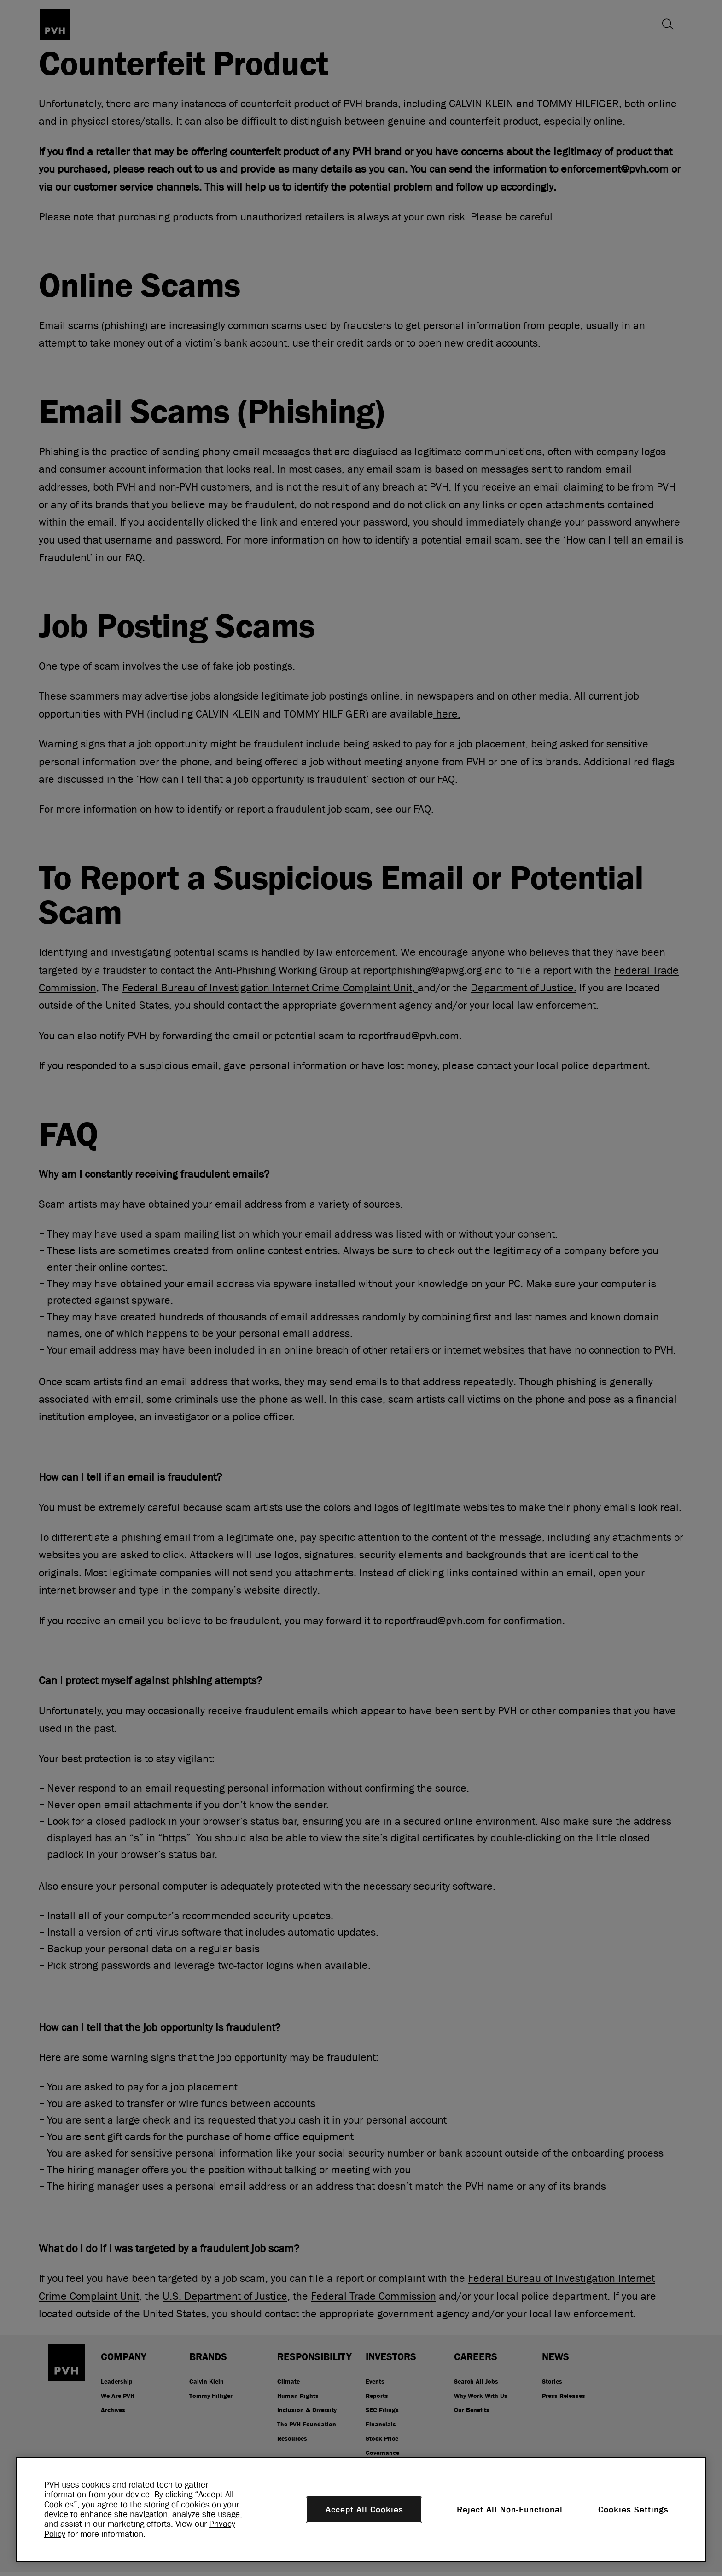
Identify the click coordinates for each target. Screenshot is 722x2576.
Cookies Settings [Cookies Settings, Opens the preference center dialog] (633, 2509)
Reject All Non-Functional (510, 2509)
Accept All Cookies (364, 2509)
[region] (361, 2509)
